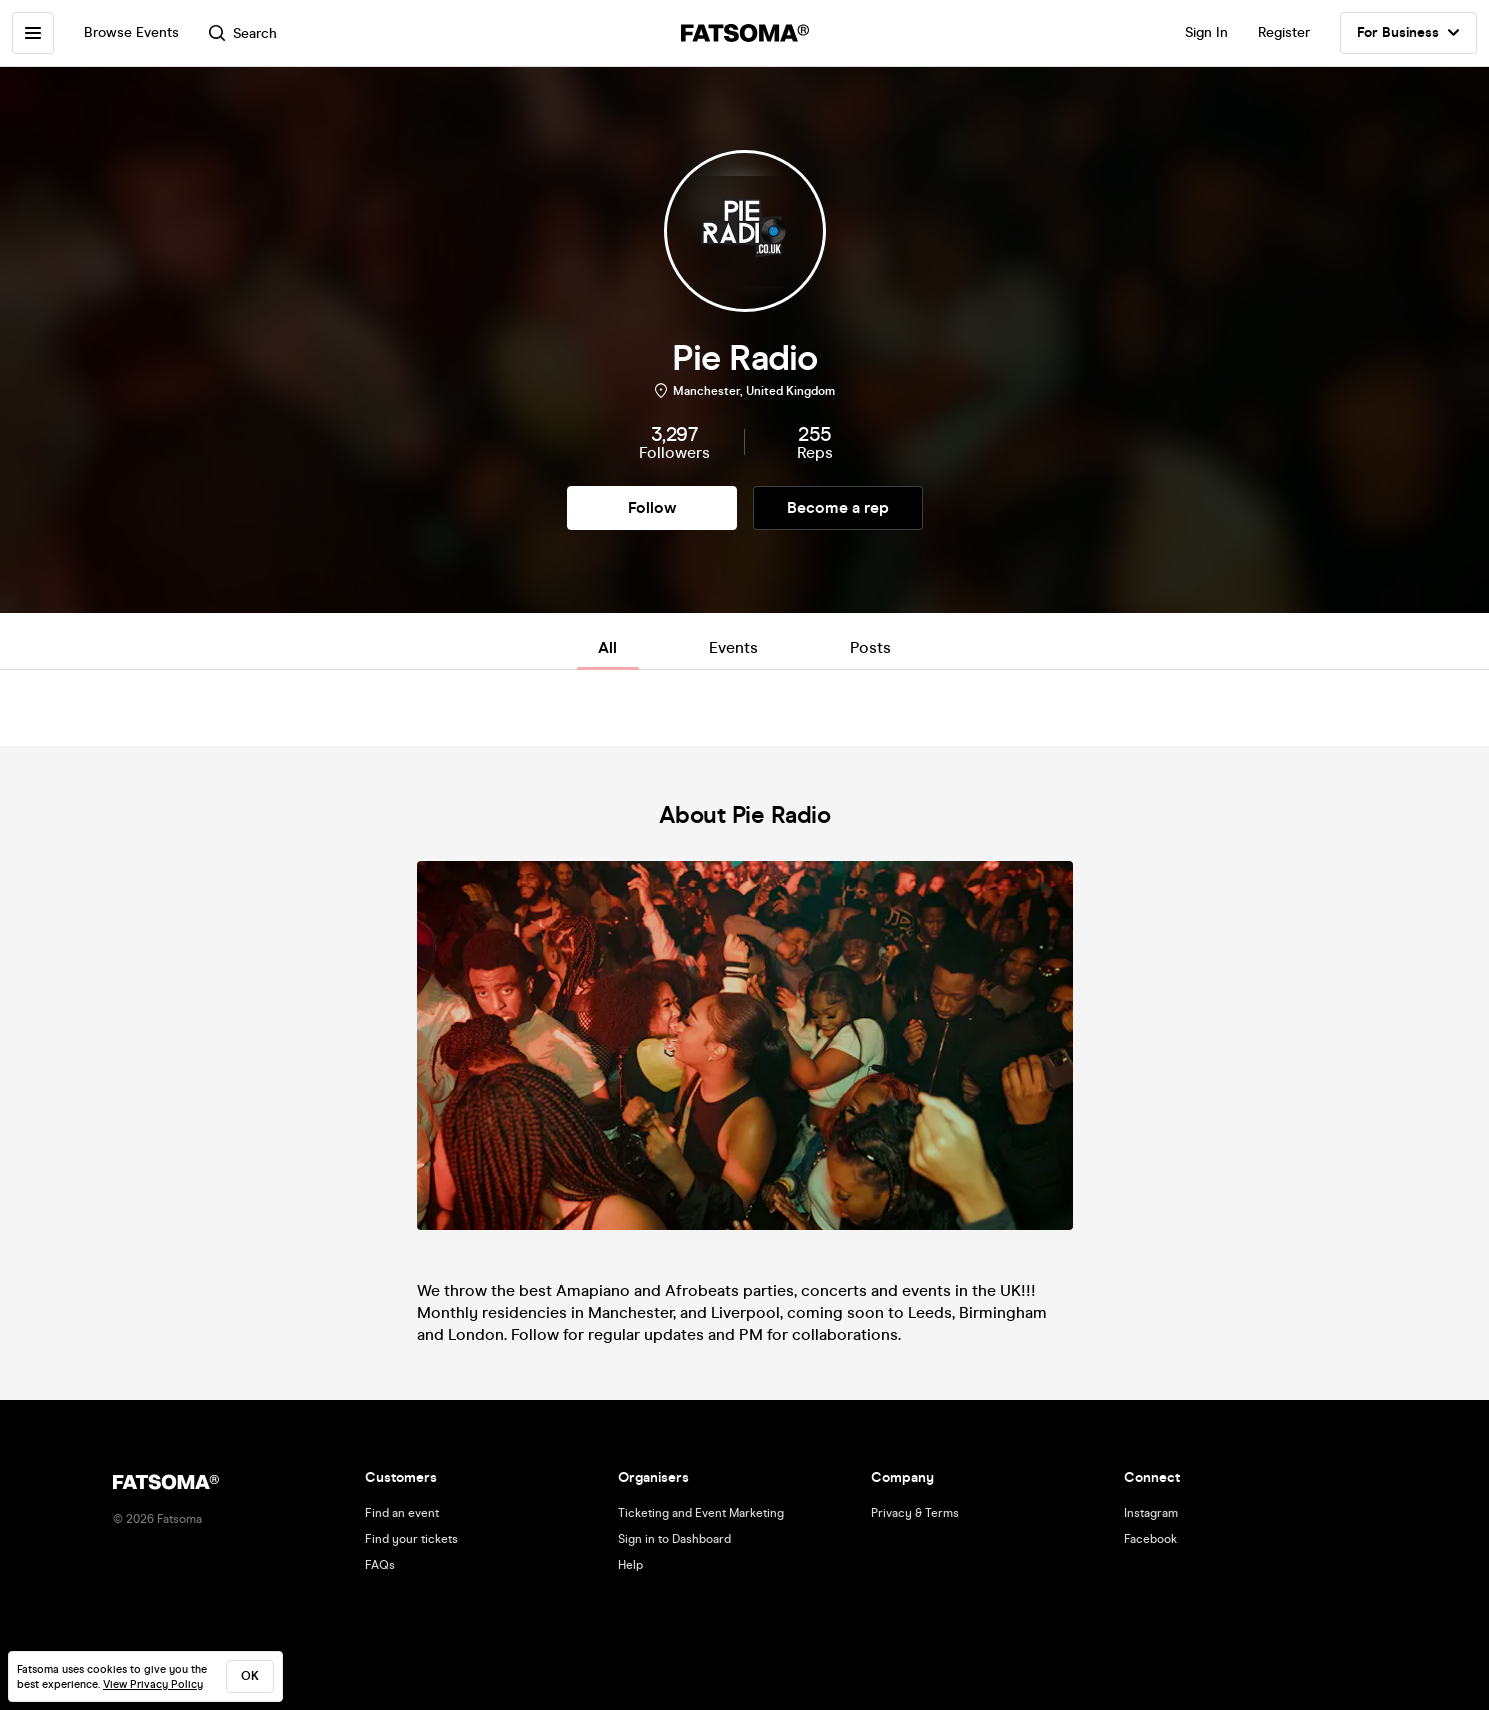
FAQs (380, 1565)
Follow (652, 507)
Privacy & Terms (915, 1513)
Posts (870, 647)
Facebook (1150, 1539)
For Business (1408, 33)
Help (630, 1565)
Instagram (1151, 1513)
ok (250, 1676)
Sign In (1206, 32)
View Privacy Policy (153, 1684)
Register (1284, 32)
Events (733, 647)
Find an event (402, 1513)
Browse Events (131, 32)
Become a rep (838, 507)
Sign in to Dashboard (674, 1539)
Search (243, 33)
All (607, 647)
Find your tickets (411, 1539)
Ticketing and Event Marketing (701, 1513)
